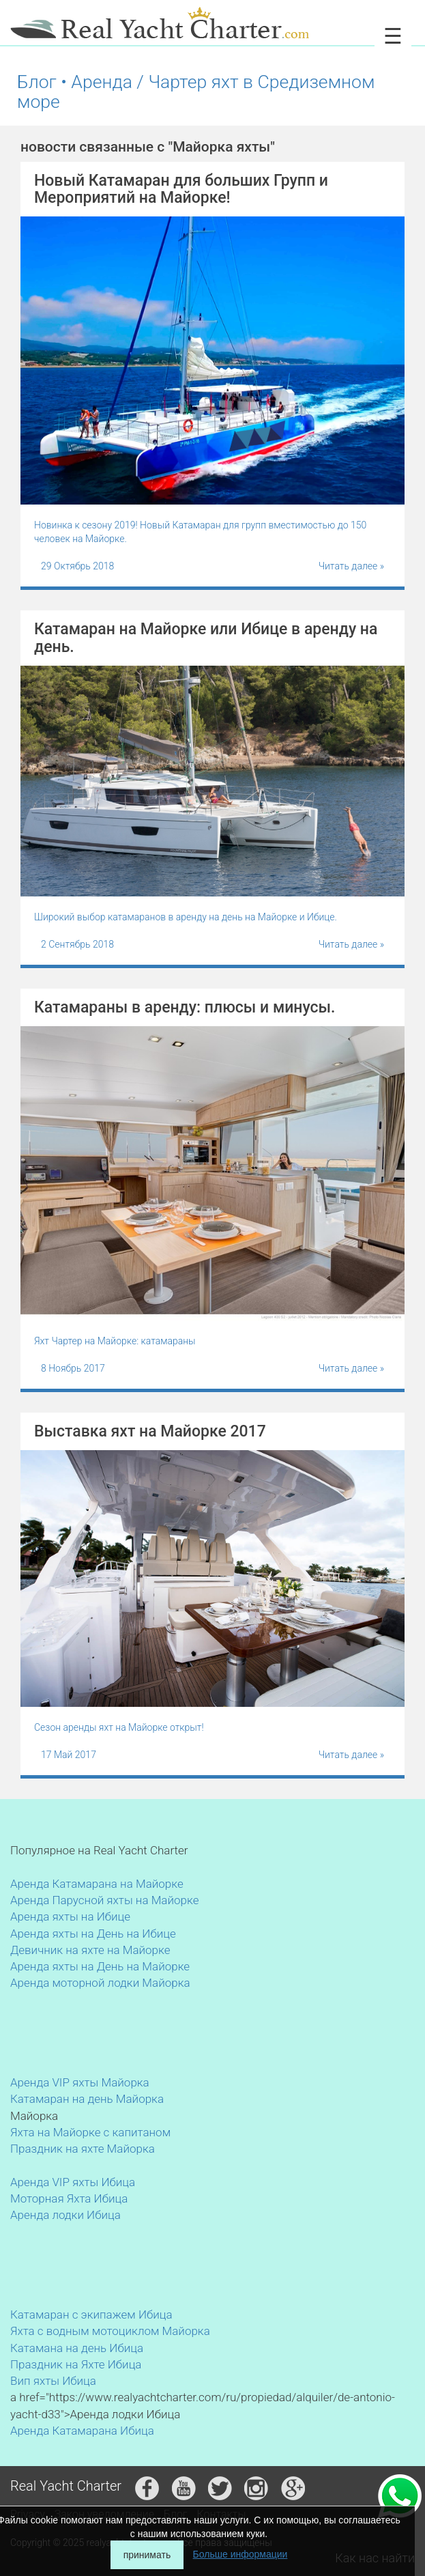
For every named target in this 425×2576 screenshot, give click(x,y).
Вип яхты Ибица (53, 2381)
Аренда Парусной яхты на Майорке (104, 1900)
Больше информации (240, 2554)
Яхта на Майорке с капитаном (90, 2132)
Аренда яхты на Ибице (70, 1916)
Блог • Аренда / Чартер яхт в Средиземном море (196, 91)
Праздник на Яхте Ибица (75, 2364)
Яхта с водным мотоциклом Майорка (110, 2331)
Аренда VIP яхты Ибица (72, 2182)
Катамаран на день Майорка (87, 2099)
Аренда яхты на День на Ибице (93, 1933)
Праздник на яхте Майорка (82, 2148)
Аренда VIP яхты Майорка (79, 2082)
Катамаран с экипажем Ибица (91, 2314)
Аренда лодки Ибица (65, 2215)
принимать (147, 2554)
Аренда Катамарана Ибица (82, 2430)
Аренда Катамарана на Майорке (97, 1884)
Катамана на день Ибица (76, 2348)
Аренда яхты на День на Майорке (100, 1966)
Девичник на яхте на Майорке (90, 1950)
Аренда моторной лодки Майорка (100, 1983)
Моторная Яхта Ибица (69, 2198)
